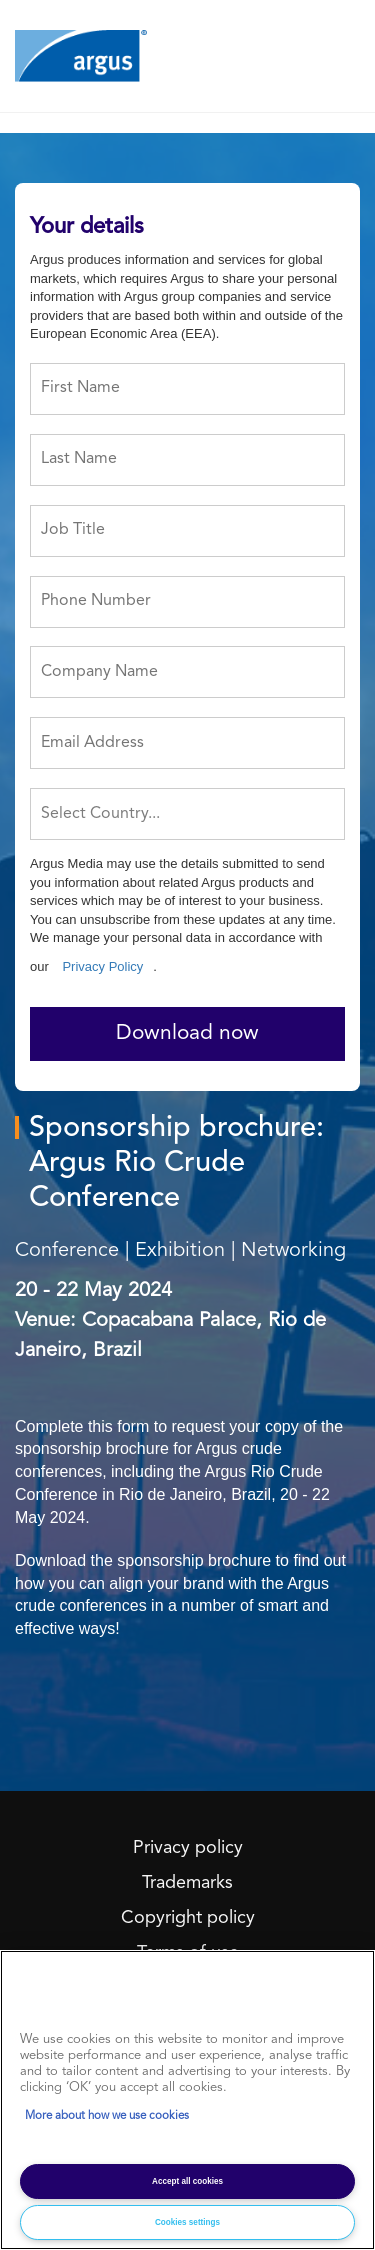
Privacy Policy (102, 966)
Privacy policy (188, 1848)
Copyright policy (188, 1918)
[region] (187, 2100)
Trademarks (187, 1883)
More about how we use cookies (107, 2116)
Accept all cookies (187, 2181)
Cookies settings (187, 2222)
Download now (187, 1033)
